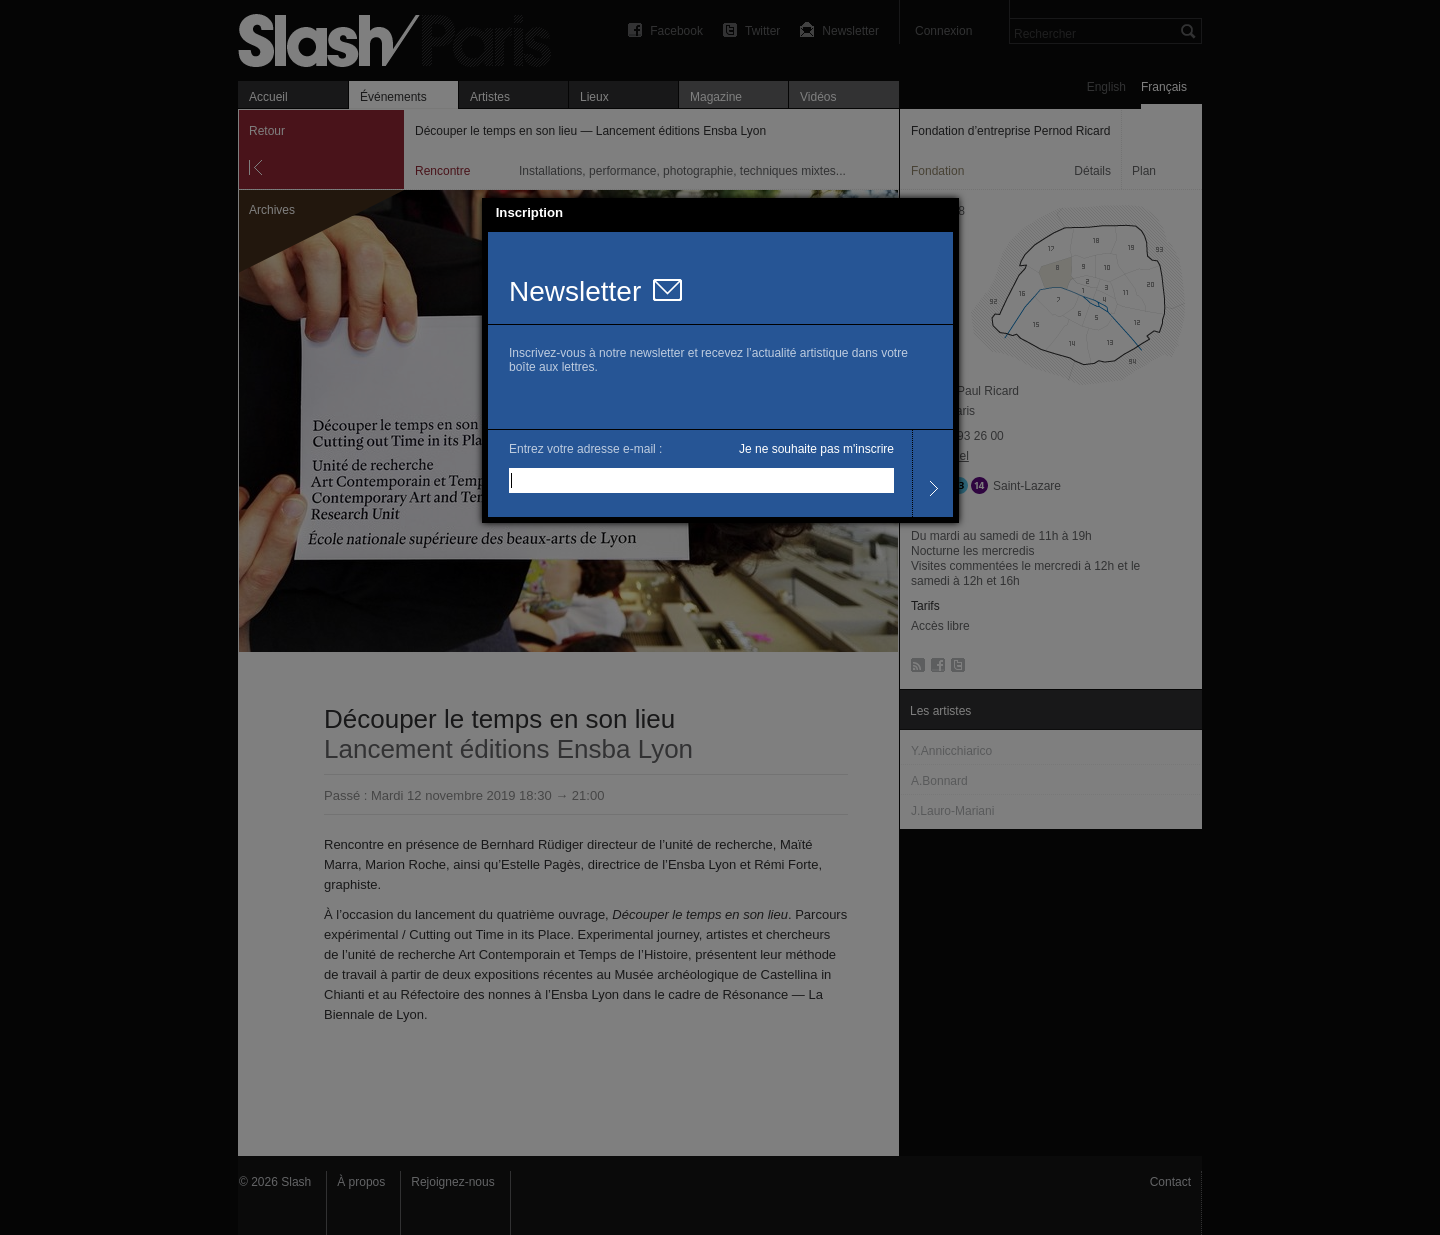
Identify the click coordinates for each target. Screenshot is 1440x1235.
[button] (944, 213)
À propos (361, 1182)
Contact (1170, 1182)
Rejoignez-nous (452, 1182)
